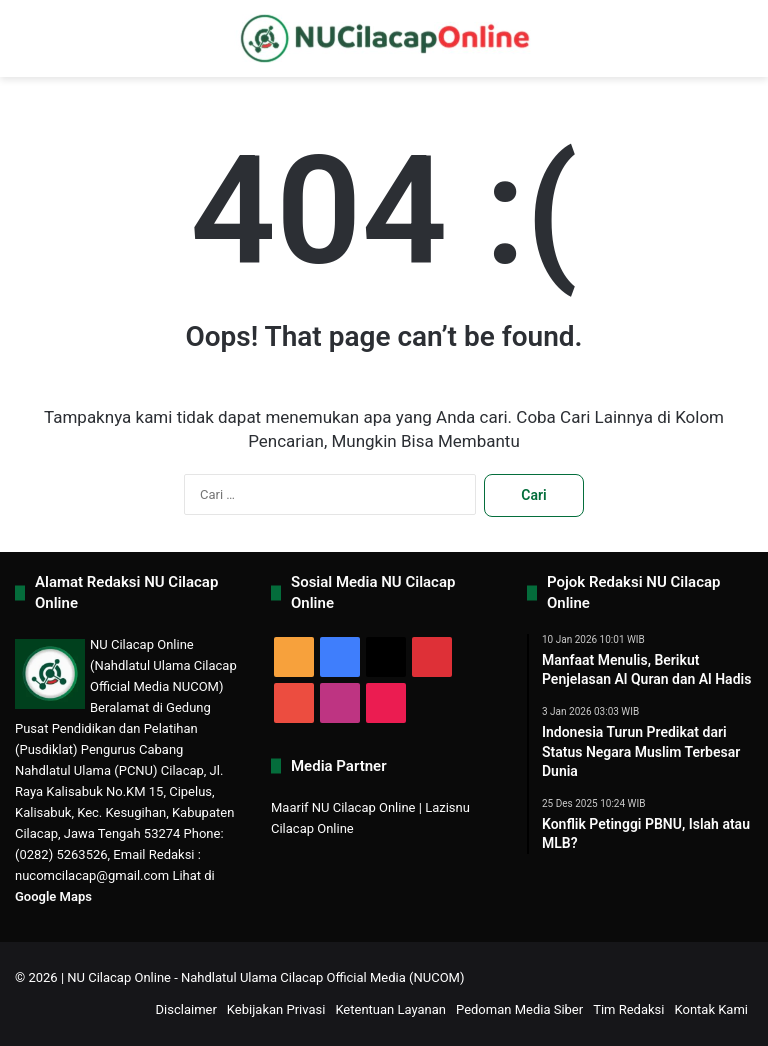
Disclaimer (186, 1009)
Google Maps (53, 896)
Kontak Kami (711, 1009)
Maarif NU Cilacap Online (343, 807)
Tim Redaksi (628, 1009)
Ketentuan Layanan (390, 1009)
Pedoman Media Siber (519, 1009)
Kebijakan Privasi (276, 1009)
